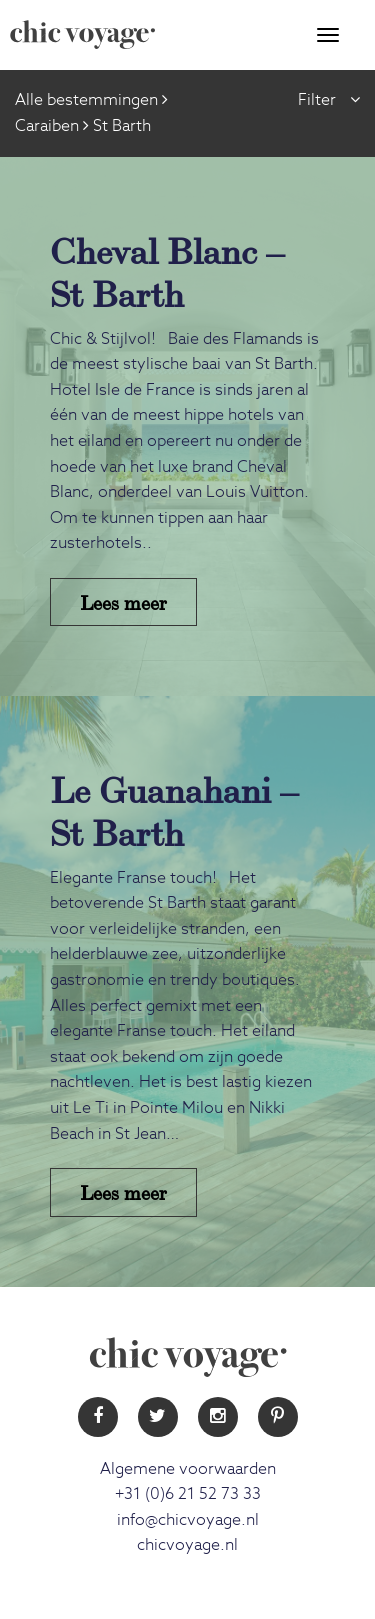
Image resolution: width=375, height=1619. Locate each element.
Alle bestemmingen (86, 100)
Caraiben (47, 126)
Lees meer (123, 601)
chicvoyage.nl (187, 1545)
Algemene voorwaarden (188, 1469)
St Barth (122, 126)
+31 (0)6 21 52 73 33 (188, 1494)
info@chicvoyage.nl (188, 1520)
